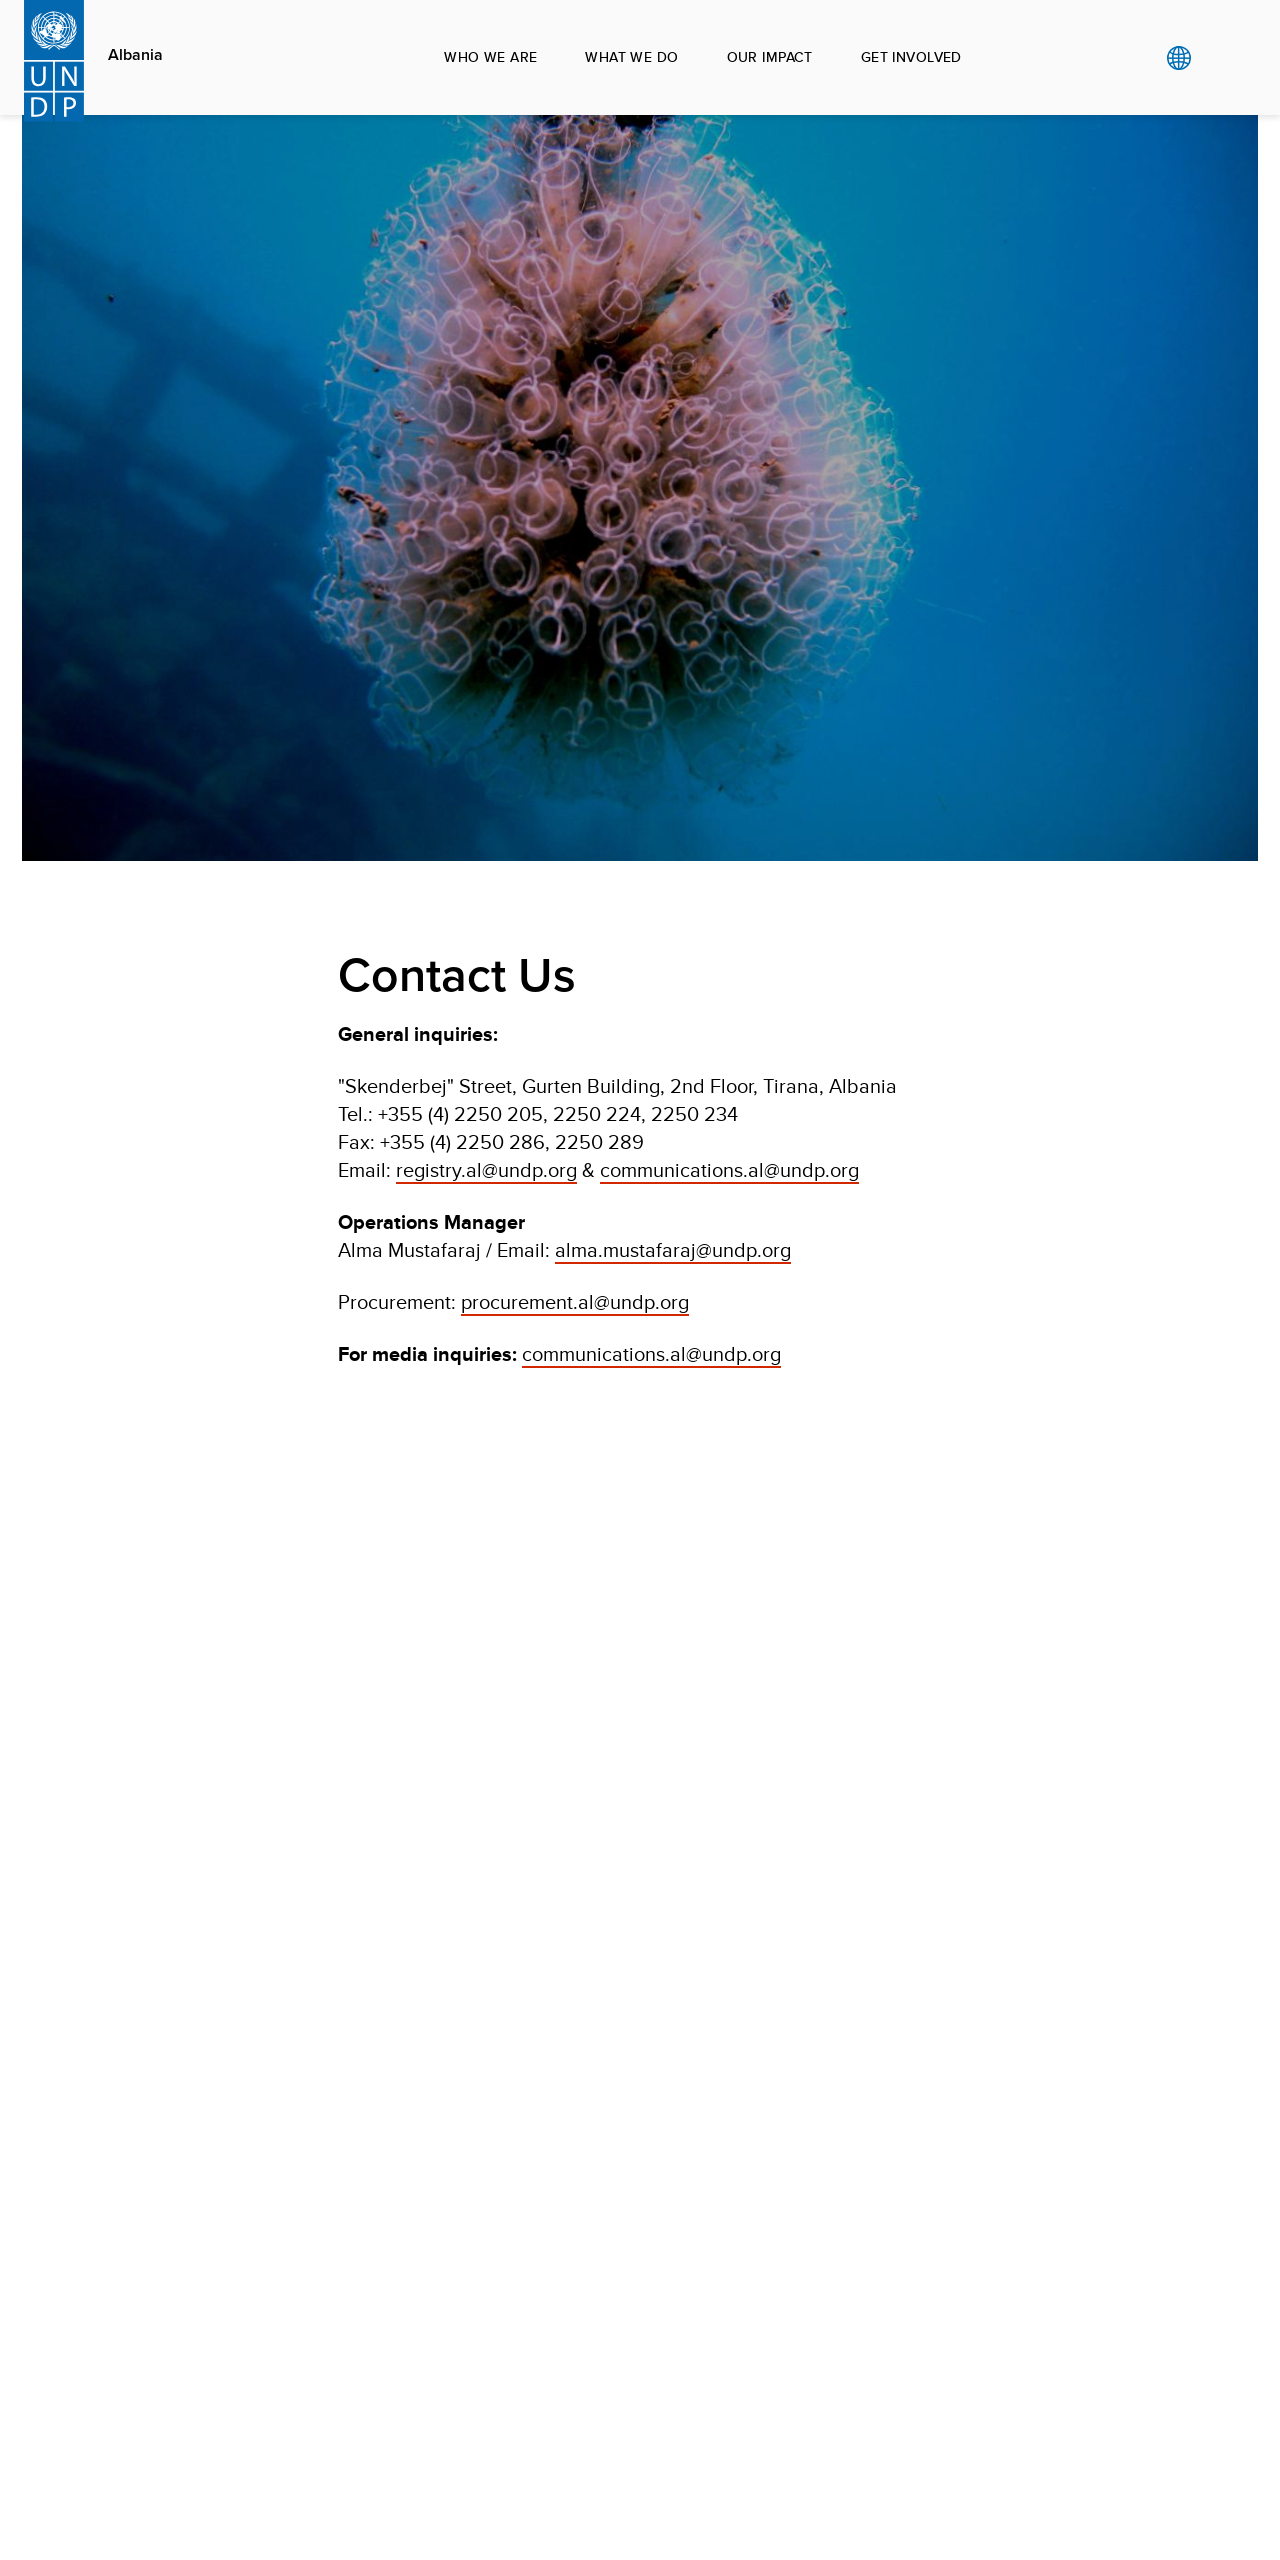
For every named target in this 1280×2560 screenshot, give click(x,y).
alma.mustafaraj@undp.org (673, 1249)
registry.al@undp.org (486, 1169)
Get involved (911, 57)
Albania (135, 55)
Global (1178, 58)
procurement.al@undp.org (575, 1301)
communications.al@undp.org (729, 1169)
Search (1219, 58)
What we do (631, 57)
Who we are (490, 57)
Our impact (770, 57)
